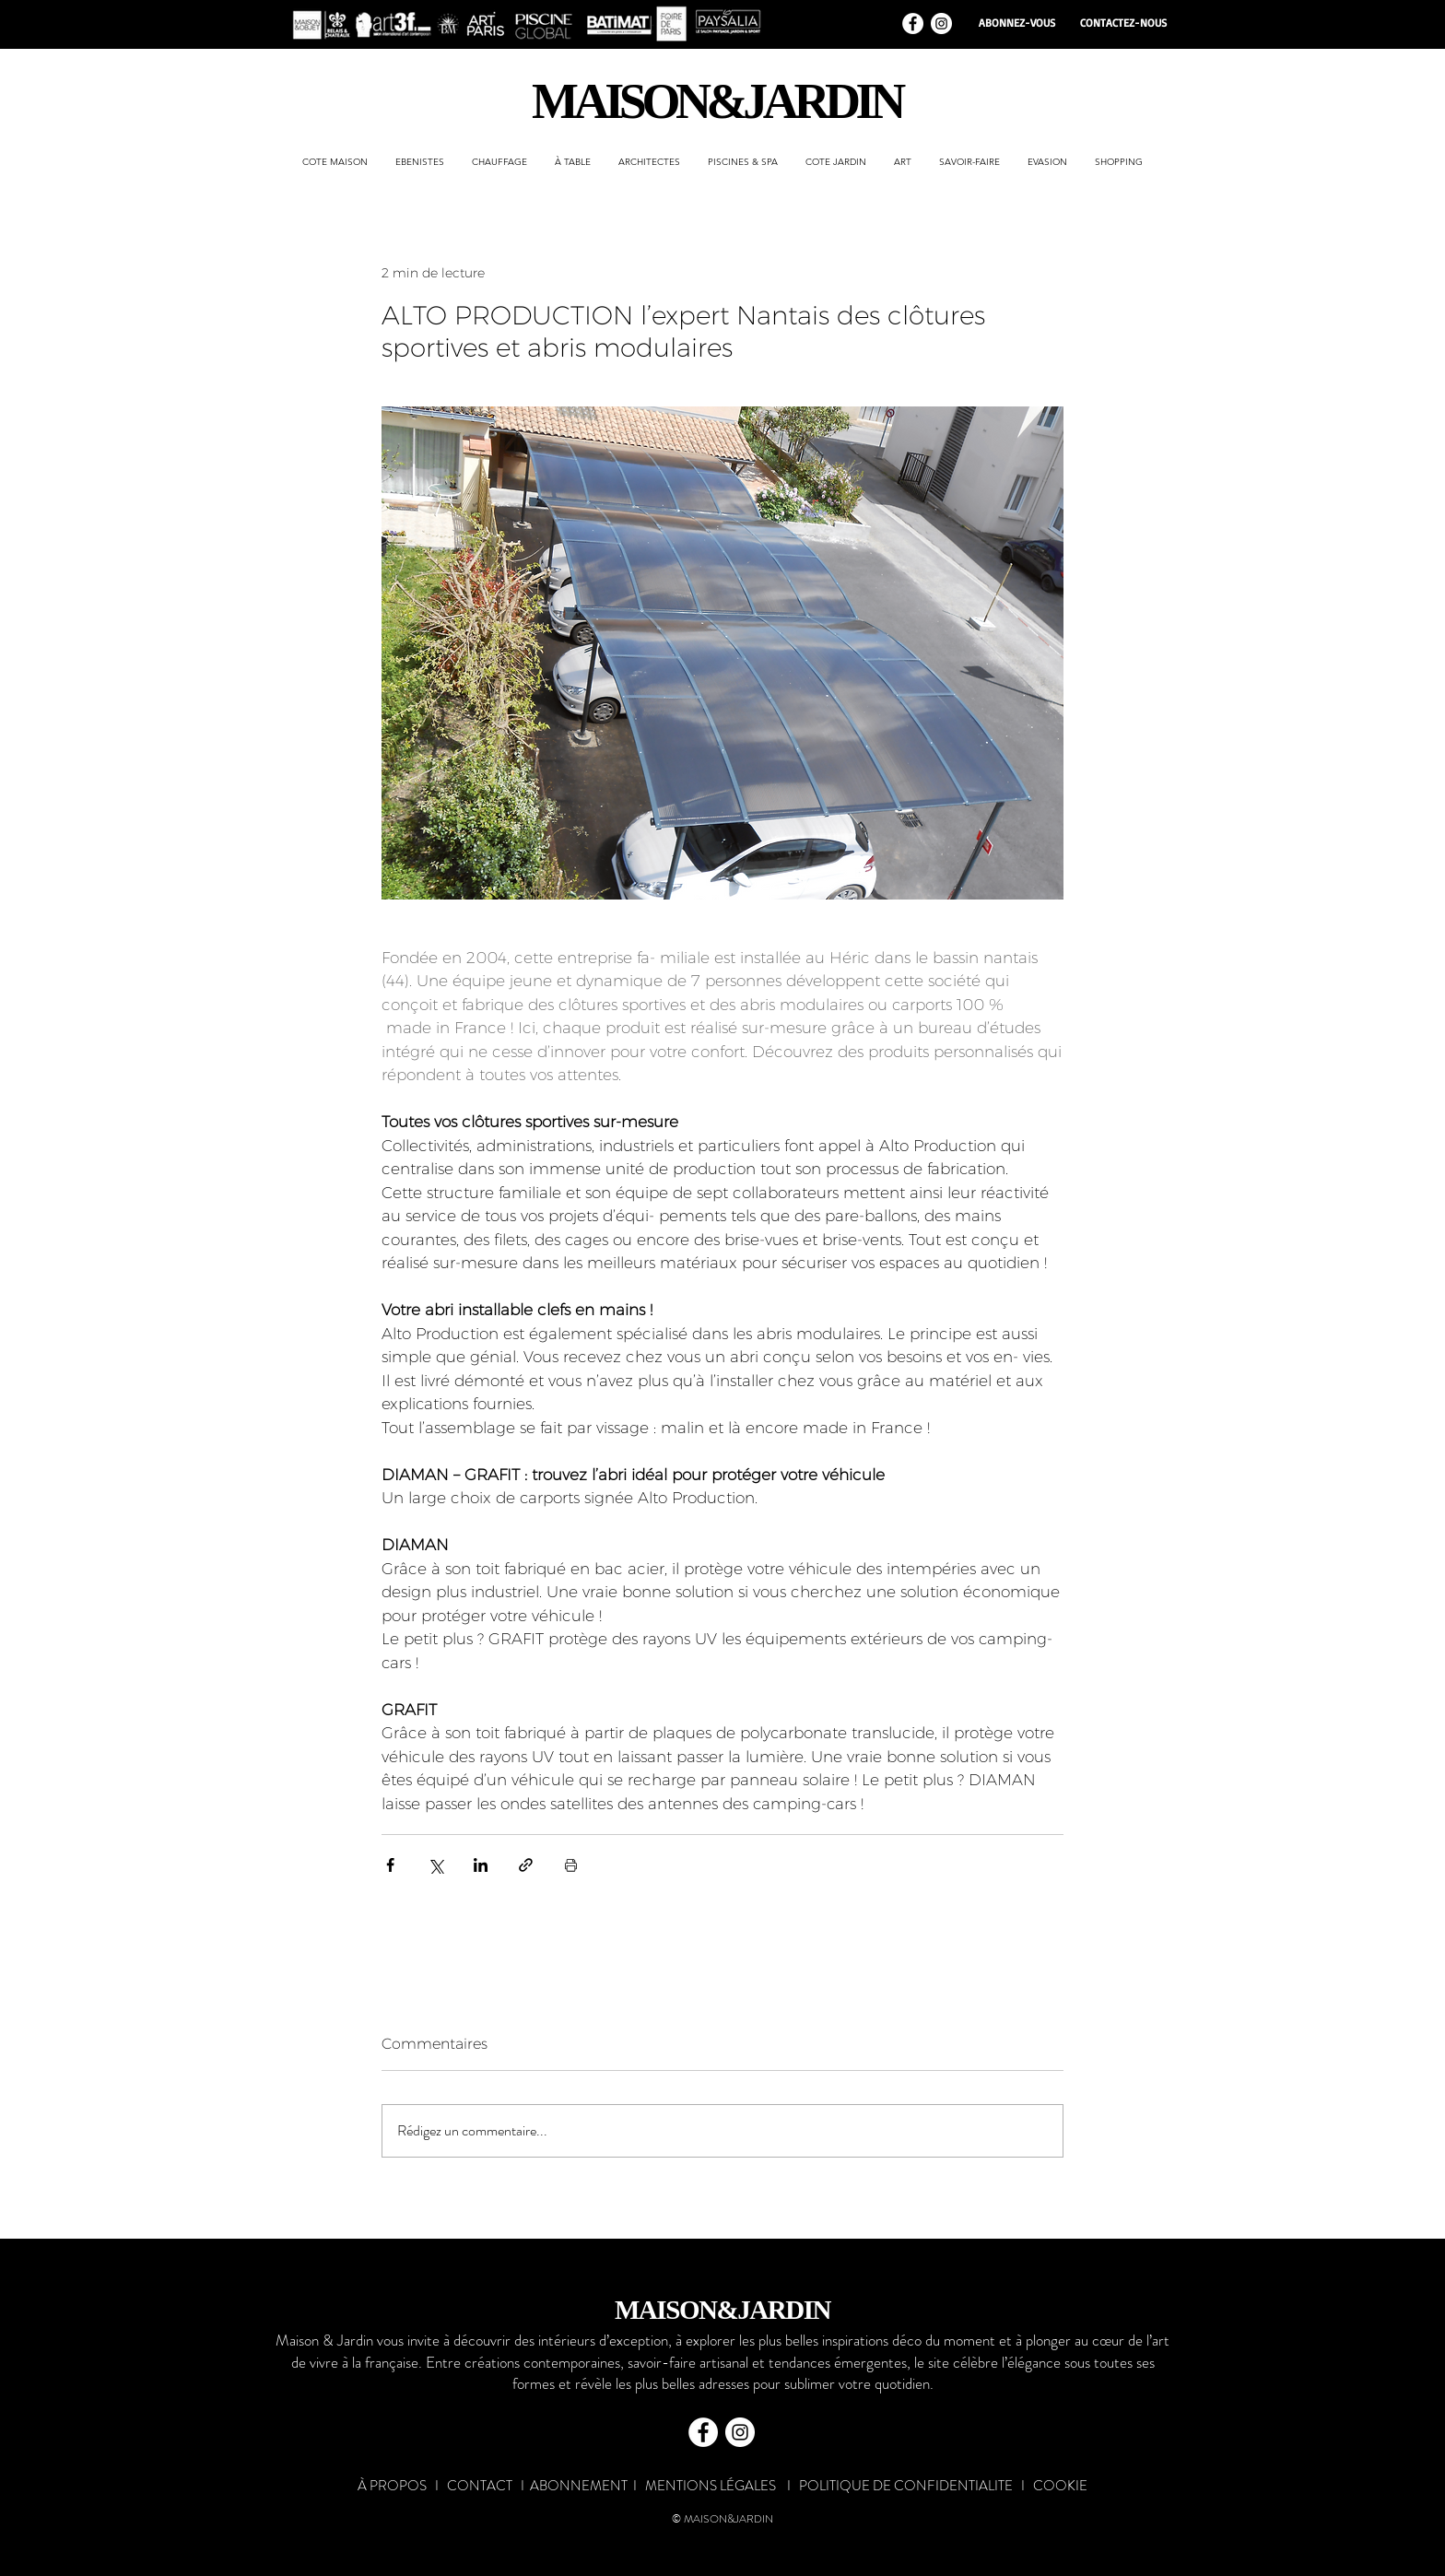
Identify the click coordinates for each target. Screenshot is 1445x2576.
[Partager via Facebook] (390, 1865)
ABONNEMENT (579, 2486)
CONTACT (479, 2486)
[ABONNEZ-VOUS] (1017, 23)
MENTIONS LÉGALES (710, 2486)
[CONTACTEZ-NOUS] (1123, 23)
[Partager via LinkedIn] (480, 1865)
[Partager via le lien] (526, 1865)
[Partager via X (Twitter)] (435, 1865)
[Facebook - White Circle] (912, 23)
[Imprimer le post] (571, 1865)
